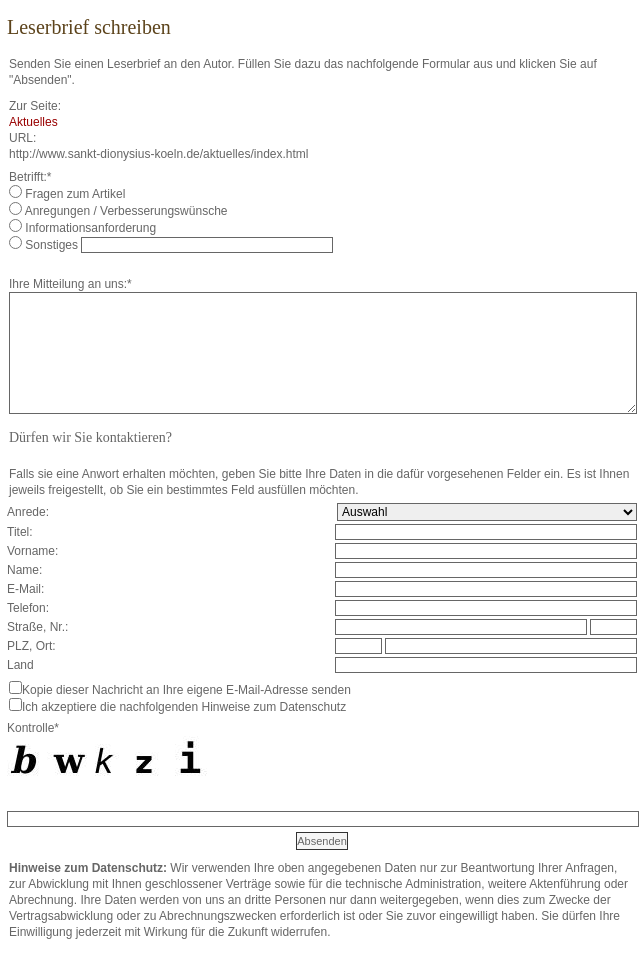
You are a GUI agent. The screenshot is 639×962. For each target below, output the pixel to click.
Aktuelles (33, 122)
